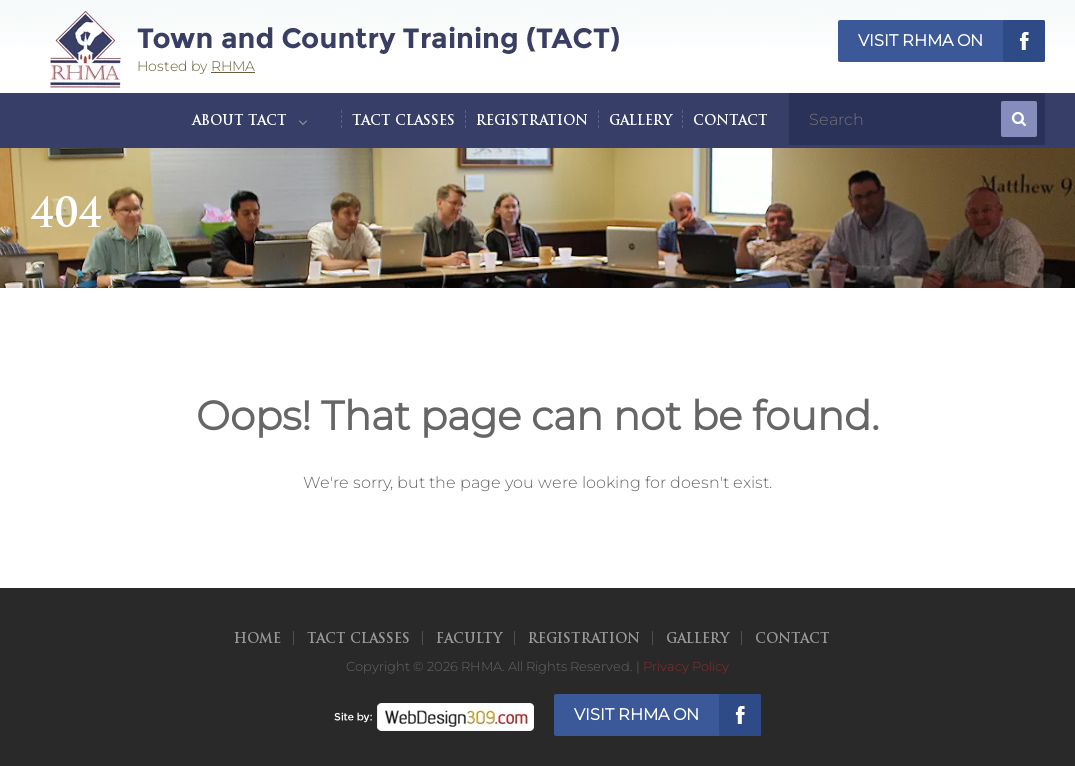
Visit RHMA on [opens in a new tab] (920, 40)
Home (257, 639)
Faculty (469, 639)
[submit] (1019, 119)
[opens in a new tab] (434, 714)
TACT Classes (403, 121)
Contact (730, 121)
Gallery (640, 121)
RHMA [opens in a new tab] (233, 66)
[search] (897, 119)
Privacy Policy (686, 666)
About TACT (239, 121)
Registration (532, 121)
